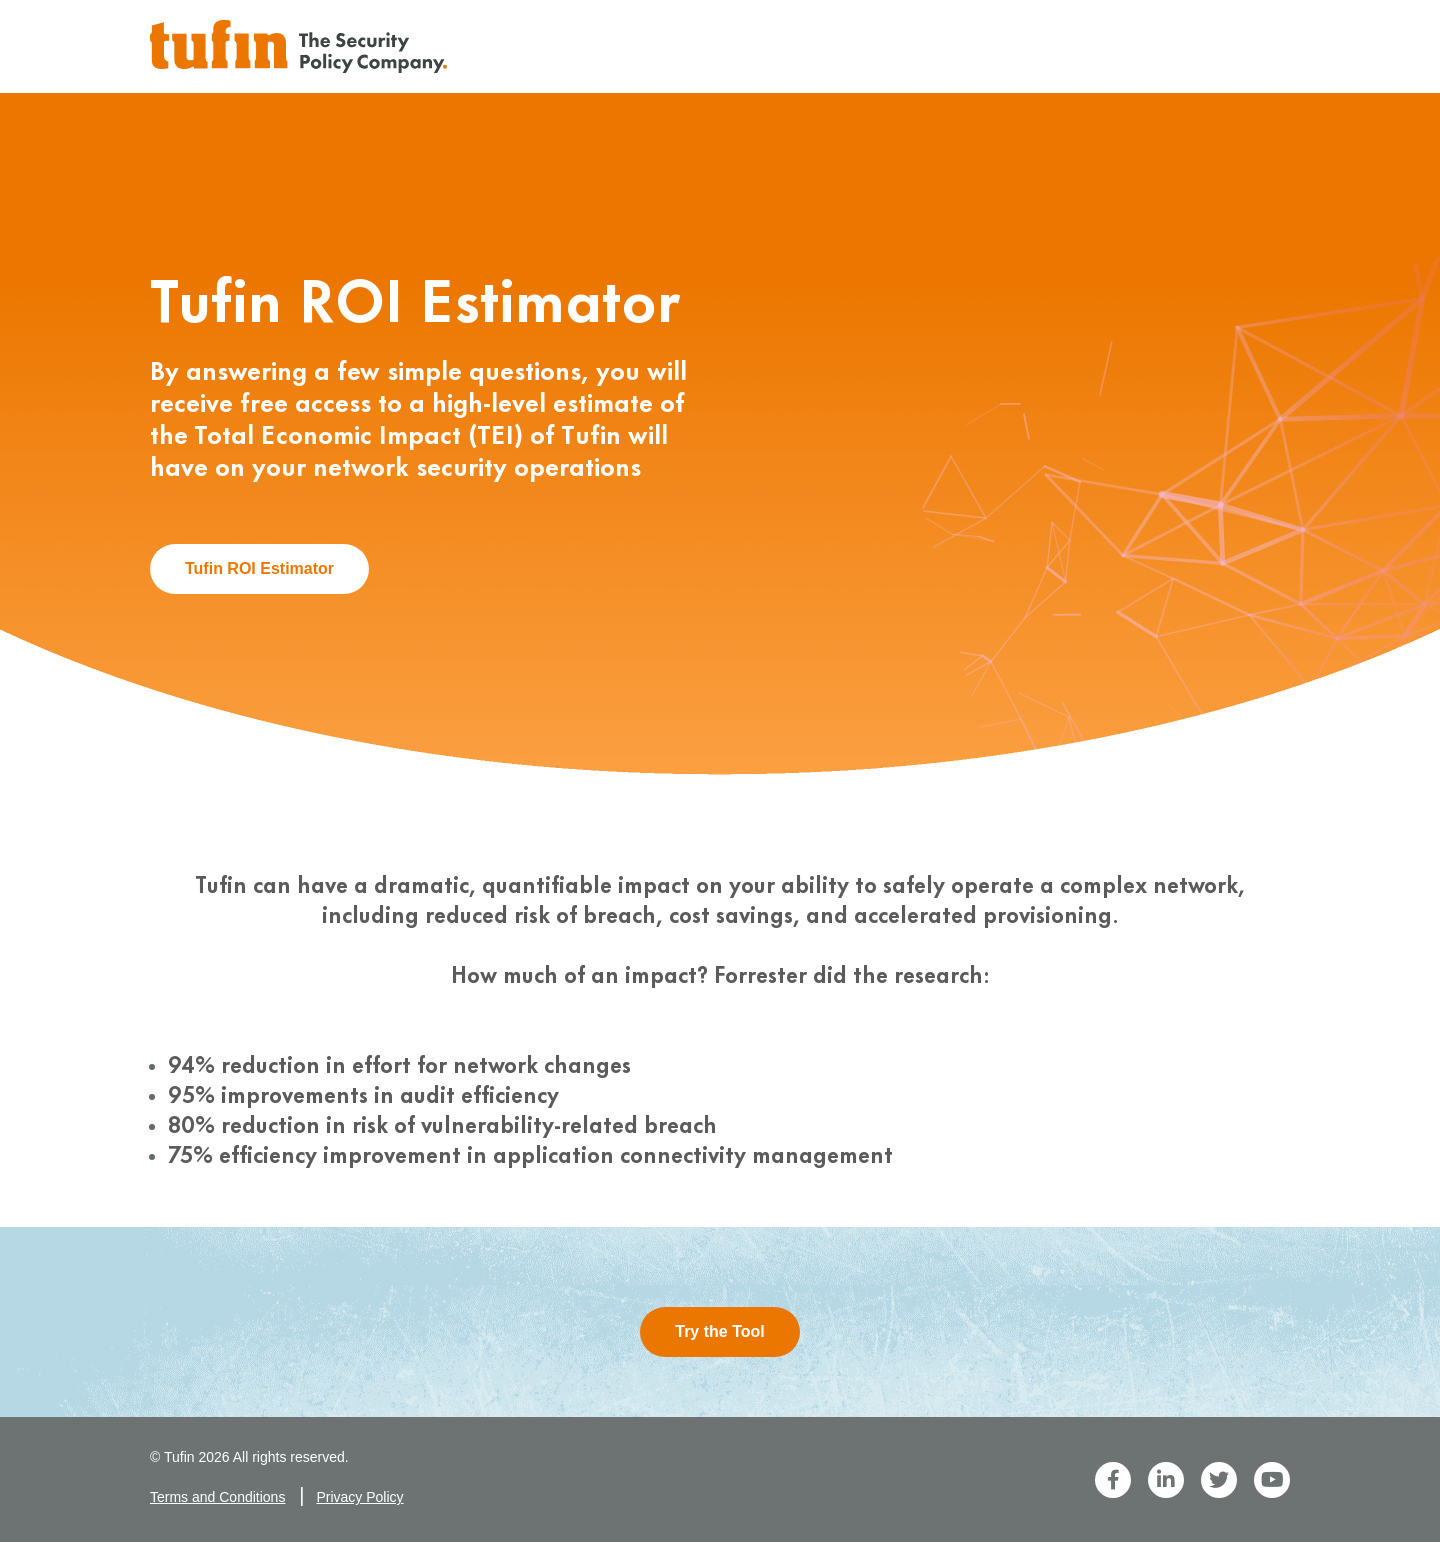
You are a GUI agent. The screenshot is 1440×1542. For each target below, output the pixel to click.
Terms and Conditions (217, 1497)
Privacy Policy (359, 1497)
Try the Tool (719, 1331)
